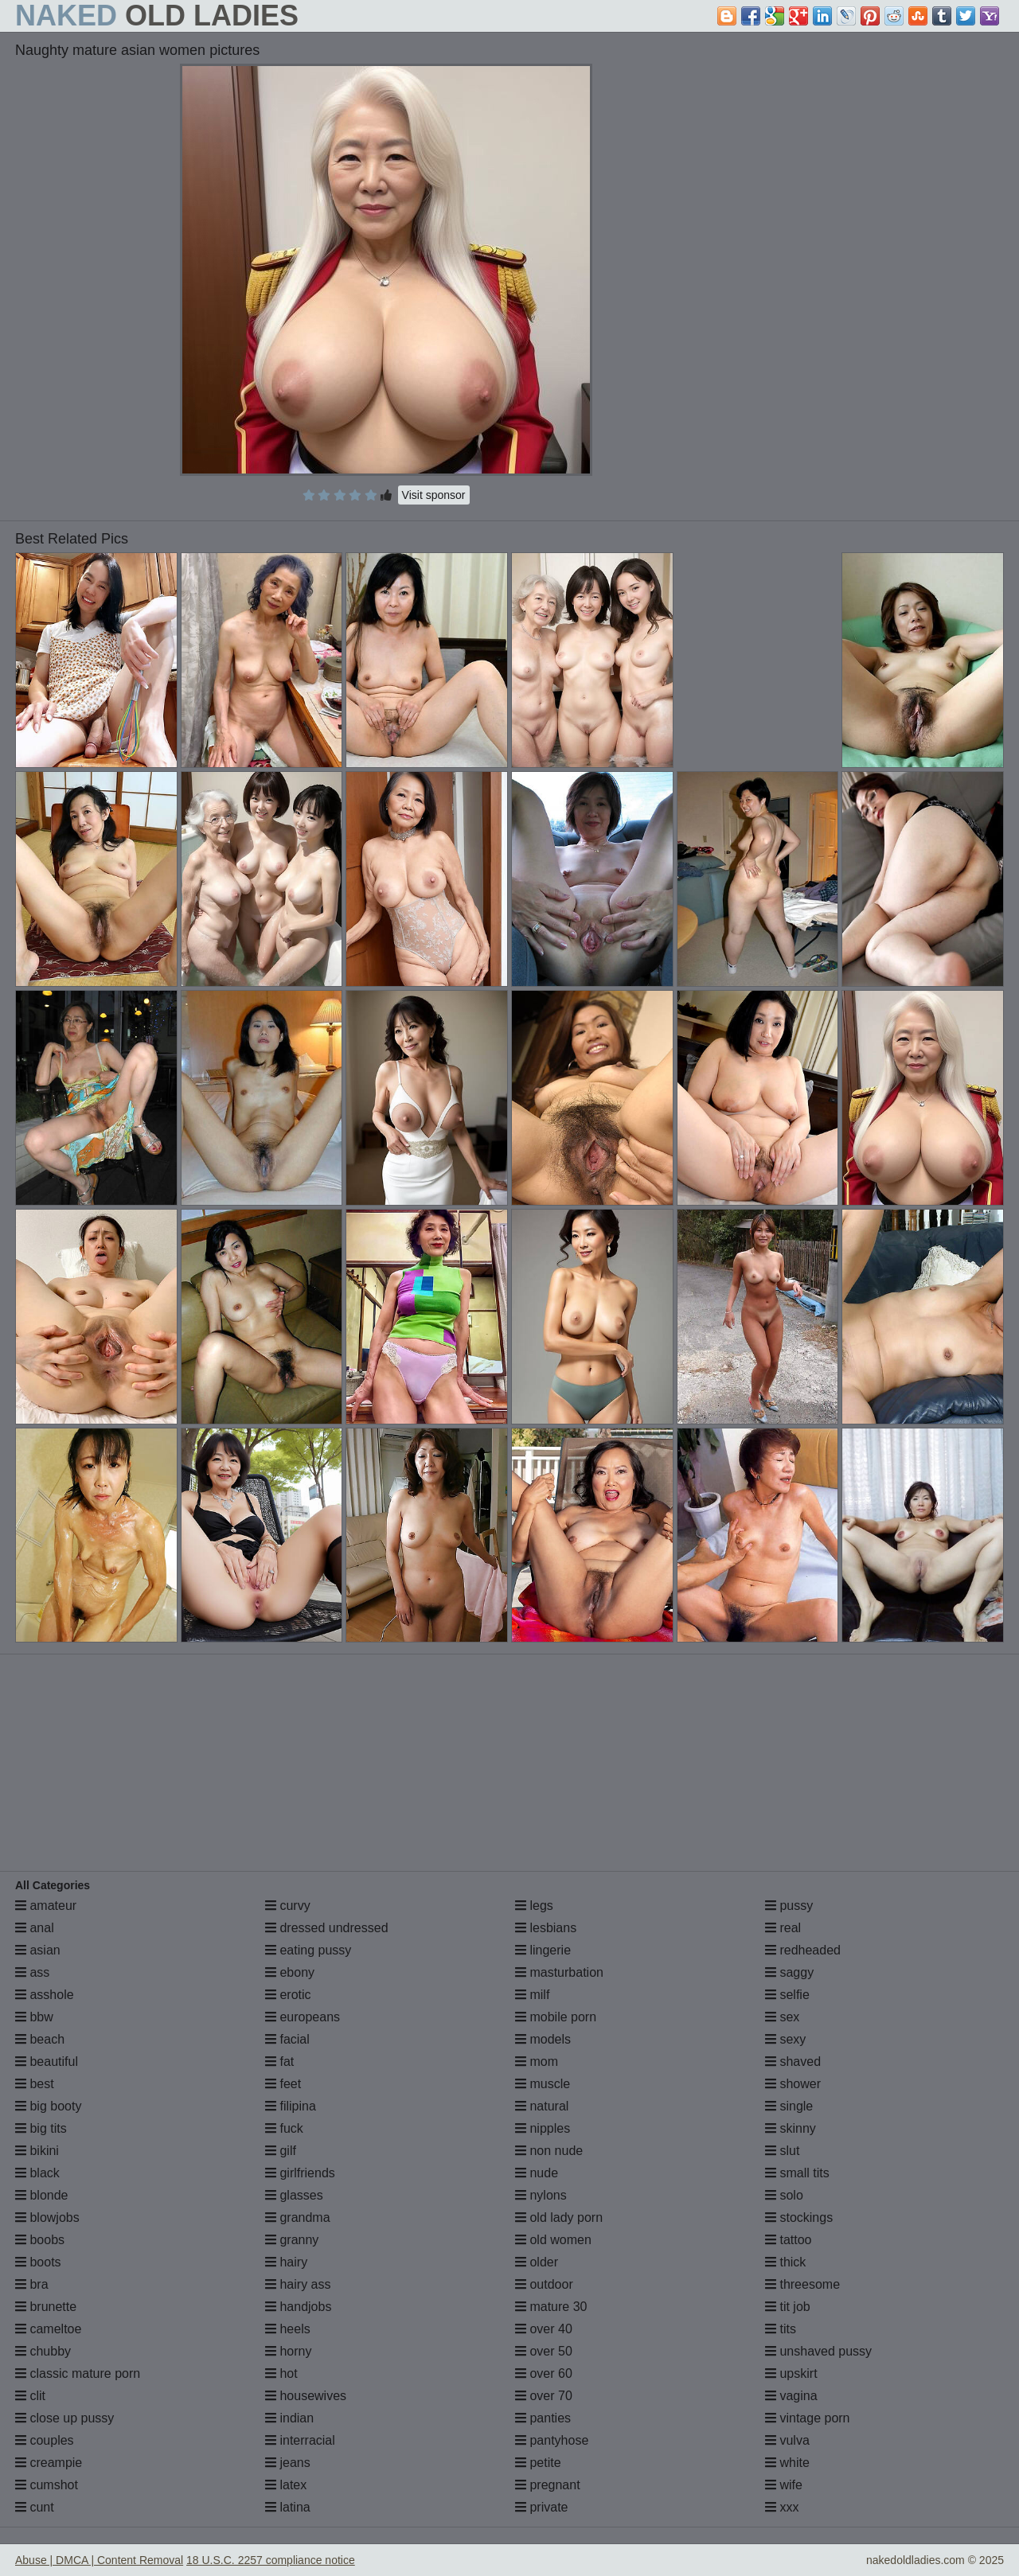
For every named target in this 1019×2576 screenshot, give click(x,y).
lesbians (545, 1928)
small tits (797, 2173)
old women (553, 2240)
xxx (781, 2507)
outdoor (544, 2284)
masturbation (559, 1972)
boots (38, 2262)
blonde (41, 2195)
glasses (294, 2195)
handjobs (298, 2306)
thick (785, 2262)
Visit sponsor (434, 495)
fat (279, 2061)
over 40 (543, 2329)
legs (534, 1905)
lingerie (543, 1950)
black (37, 2173)
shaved (793, 2061)
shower (793, 2084)
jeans (287, 2462)
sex (782, 2017)
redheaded (803, 1950)
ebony (289, 1972)
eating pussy (308, 1950)
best (34, 2084)
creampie (48, 2462)
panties (543, 2418)
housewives (305, 2396)
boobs (39, 2240)
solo (784, 2195)
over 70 (543, 2396)
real (783, 1928)
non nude (549, 2150)
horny (288, 2351)
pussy (789, 1905)
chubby (43, 2351)
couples (44, 2440)
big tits (41, 2128)
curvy (287, 1905)
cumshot (46, 2485)
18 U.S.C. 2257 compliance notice (270, 2560)
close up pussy (64, 2418)
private (541, 2507)
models (543, 2039)
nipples (542, 2128)
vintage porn (807, 2418)
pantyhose (551, 2440)
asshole (44, 1994)
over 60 (543, 2373)
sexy (785, 2039)
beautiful (46, 2061)
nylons (541, 2195)
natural (541, 2106)
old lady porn (559, 2217)
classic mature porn (77, 2373)
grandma (297, 2217)
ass (32, 1972)
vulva (787, 2440)
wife (783, 2485)
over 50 (543, 2351)
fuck (284, 2128)
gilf (280, 2150)
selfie (787, 1994)
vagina (791, 2396)
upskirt (791, 2373)
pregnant (547, 2485)
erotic (288, 1994)
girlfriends (300, 2173)
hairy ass (297, 2284)
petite (538, 2462)
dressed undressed (326, 1928)
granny (291, 2240)
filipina (290, 2106)
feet (283, 2084)
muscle (542, 2084)
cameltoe (48, 2329)
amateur (45, 1905)
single (789, 2106)
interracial (300, 2440)
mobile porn (555, 2017)
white (787, 2462)
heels (287, 2329)
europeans (302, 2017)
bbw (34, 2017)
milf (532, 1994)
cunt (34, 2507)
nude (536, 2173)
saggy (789, 1972)
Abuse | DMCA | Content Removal (99, 2560)
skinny (790, 2128)
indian (289, 2418)
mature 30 (551, 2306)
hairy (286, 2262)
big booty (48, 2106)
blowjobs (47, 2217)
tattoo (788, 2240)
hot (281, 2373)
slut (782, 2150)
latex (285, 2485)
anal (34, 1928)
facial (287, 2039)
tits (780, 2329)
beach (39, 2039)
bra (32, 2284)
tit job (787, 2306)
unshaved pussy (818, 2351)
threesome (802, 2284)
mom (536, 2061)
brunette (45, 2306)
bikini (37, 2150)
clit (30, 2396)
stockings (799, 2217)
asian (38, 1950)
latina (287, 2507)
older (536, 2262)
